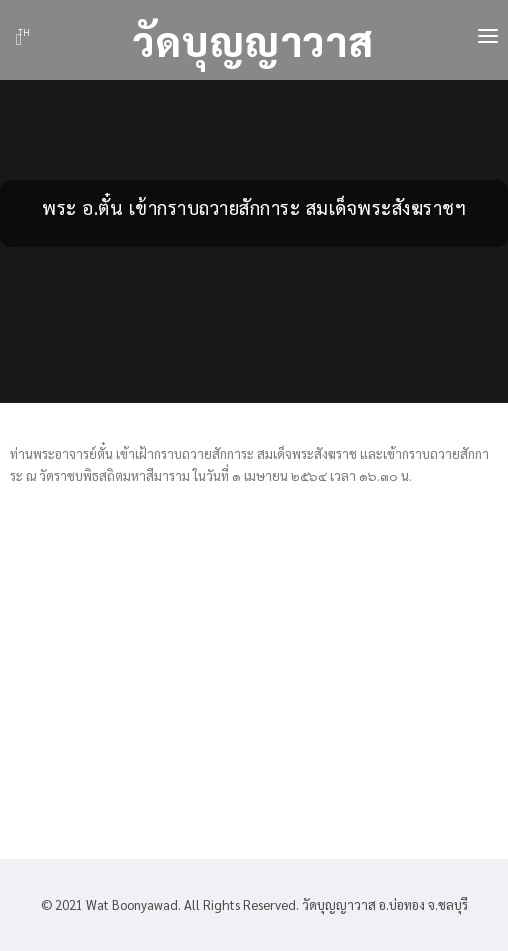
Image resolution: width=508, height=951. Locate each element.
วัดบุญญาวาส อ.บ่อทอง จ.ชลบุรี (383, 904)
